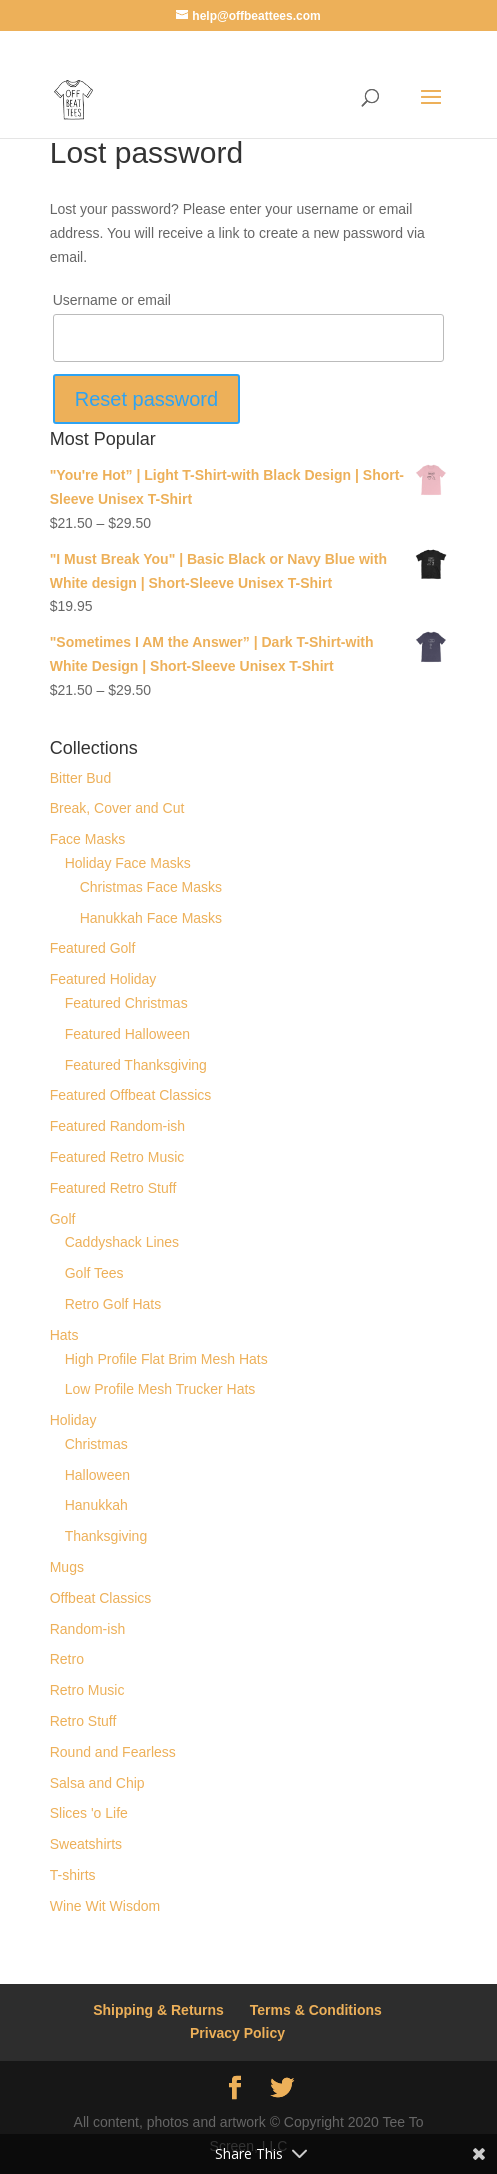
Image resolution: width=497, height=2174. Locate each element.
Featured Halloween (127, 1034)
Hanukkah (96, 1505)
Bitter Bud (80, 778)
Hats (64, 1335)
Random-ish (87, 1629)
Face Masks (87, 839)
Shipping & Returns (158, 2010)
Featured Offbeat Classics (131, 1095)
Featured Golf (93, 948)
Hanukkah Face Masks (151, 918)
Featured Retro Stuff (113, 1188)
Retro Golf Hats (113, 1304)
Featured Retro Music (117, 1157)
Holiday (73, 1420)
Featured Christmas (126, 1003)
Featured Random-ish (117, 1126)
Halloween (97, 1475)
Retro (67, 1659)
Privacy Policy (237, 2033)
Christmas (96, 1444)
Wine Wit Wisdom (105, 1906)
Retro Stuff (83, 1721)
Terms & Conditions (316, 2010)
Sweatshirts (86, 1844)
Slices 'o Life (89, 1813)
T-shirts (73, 1875)
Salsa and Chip (97, 1783)
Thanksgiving (106, 1536)
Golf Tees (94, 1273)
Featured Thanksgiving (136, 1065)
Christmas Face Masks (151, 887)
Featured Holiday (103, 979)
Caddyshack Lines (122, 1242)
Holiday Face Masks (128, 863)
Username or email (112, 300)
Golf (63, 1219)
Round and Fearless (113, 1752)
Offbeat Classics (101, 1598)
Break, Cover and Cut (117, 808)
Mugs (67, 1567)
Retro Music (87, 1690)
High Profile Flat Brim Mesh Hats (166, 1359)
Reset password (146, 399)
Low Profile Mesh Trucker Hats (160, 1389)
